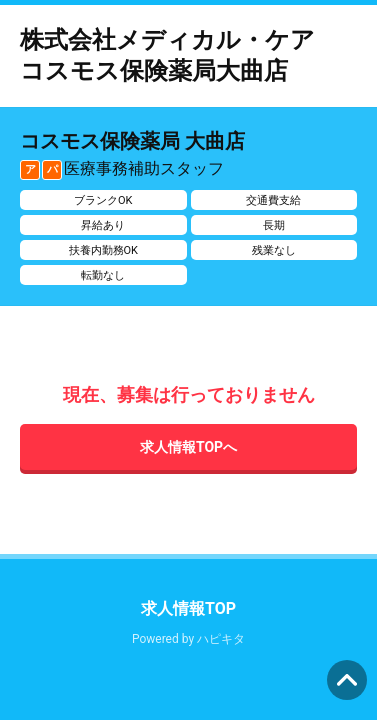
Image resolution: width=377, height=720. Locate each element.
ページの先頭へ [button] (347, 680)
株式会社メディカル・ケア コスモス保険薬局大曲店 (179, 55)
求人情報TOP (188, 608)
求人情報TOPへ (188, 447)
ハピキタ (221, 639)
